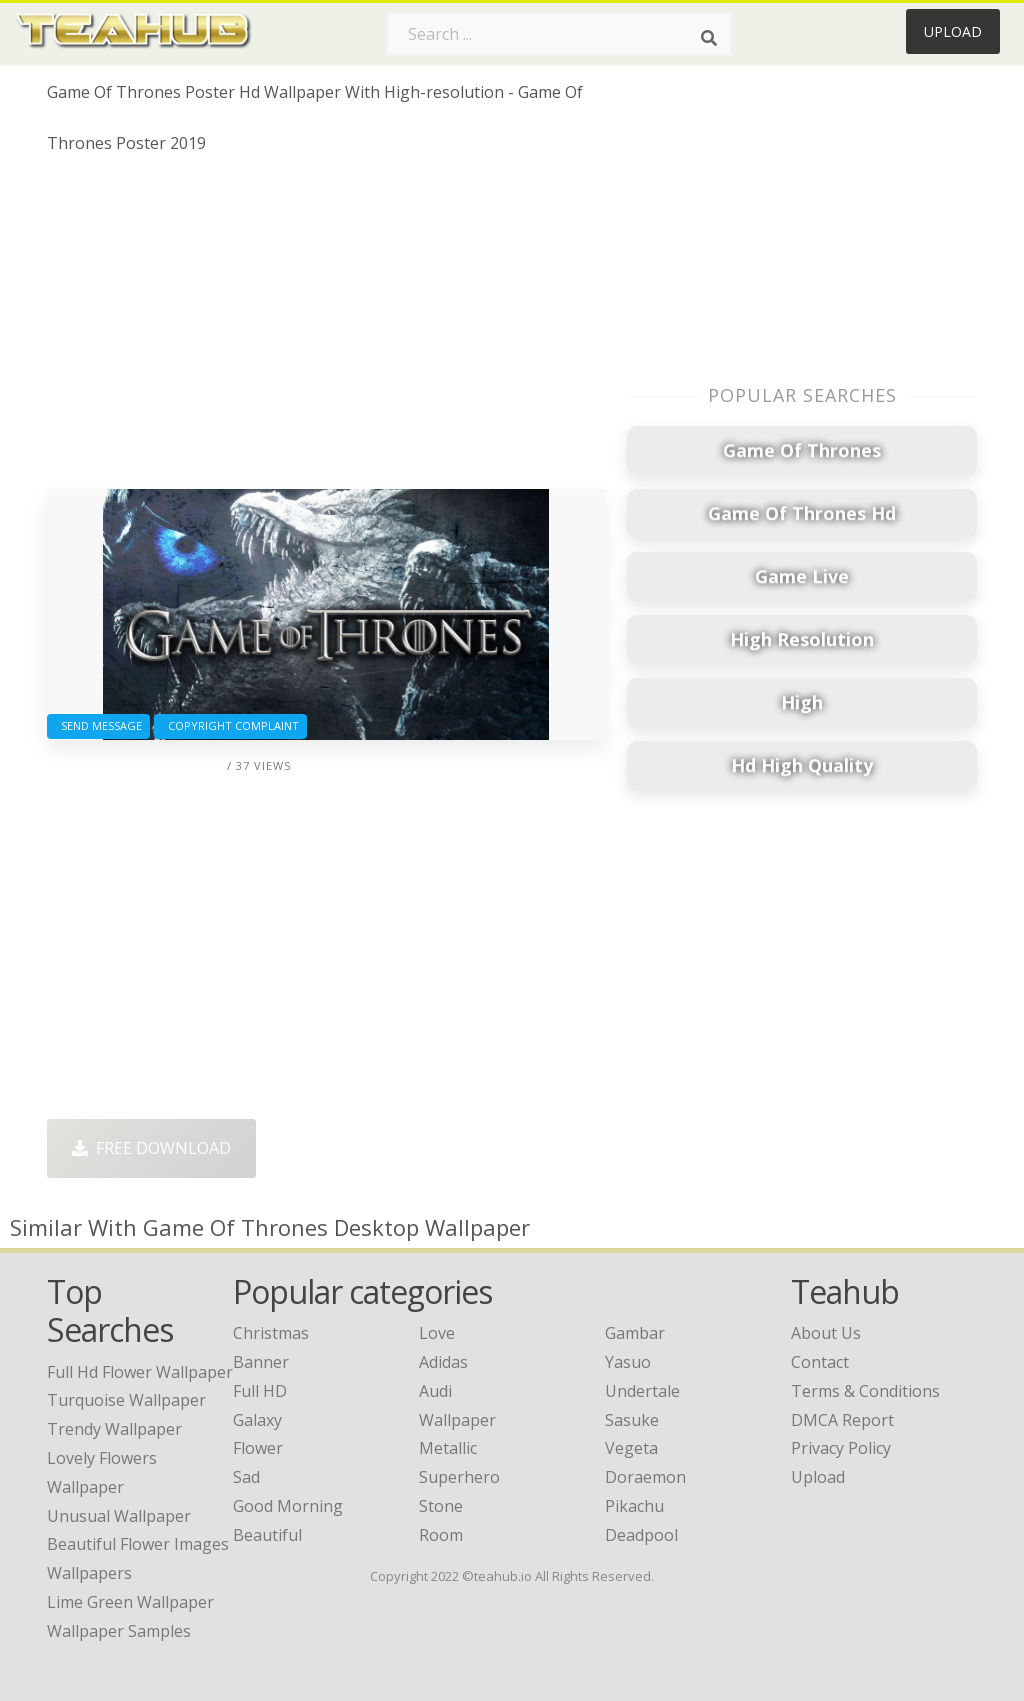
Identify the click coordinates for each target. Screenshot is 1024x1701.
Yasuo (628, 1362)
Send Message (98, 725)
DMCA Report (842, 1420)
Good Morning (288, 1506)
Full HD (260, 1391)
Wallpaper (457, 1420)
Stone (441, 1506)
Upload (953, 31)
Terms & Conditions (865, 1391)
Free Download (151, 1148)
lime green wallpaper (130, 1602)
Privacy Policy (841, 1448)
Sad (246, 1477)
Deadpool (641, 1535)
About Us (826, 1333)
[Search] (709, 38)
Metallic (448, 1448)
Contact (820, 1362)
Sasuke (632, 1420)
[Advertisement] (326, 329)
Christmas (271, 1333)
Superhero (459, 1477)
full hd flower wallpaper (140, 1372)
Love (437, 1333)
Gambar (635, 1333)
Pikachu (634, 1506)
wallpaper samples (119, 1631)
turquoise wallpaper (126, 1400)
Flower (258, 1448)
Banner (261, 1362)
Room (441, 1535)
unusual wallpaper (119, 1516)
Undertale (642, 1391)
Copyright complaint (230, 725)
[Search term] (559, 34)
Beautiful (267, 1535)
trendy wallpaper (114, 1429)
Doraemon (645, 1477)
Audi (435, 1391)
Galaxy (257, 1420)
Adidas (443, 1362)
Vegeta (631, 1448)
